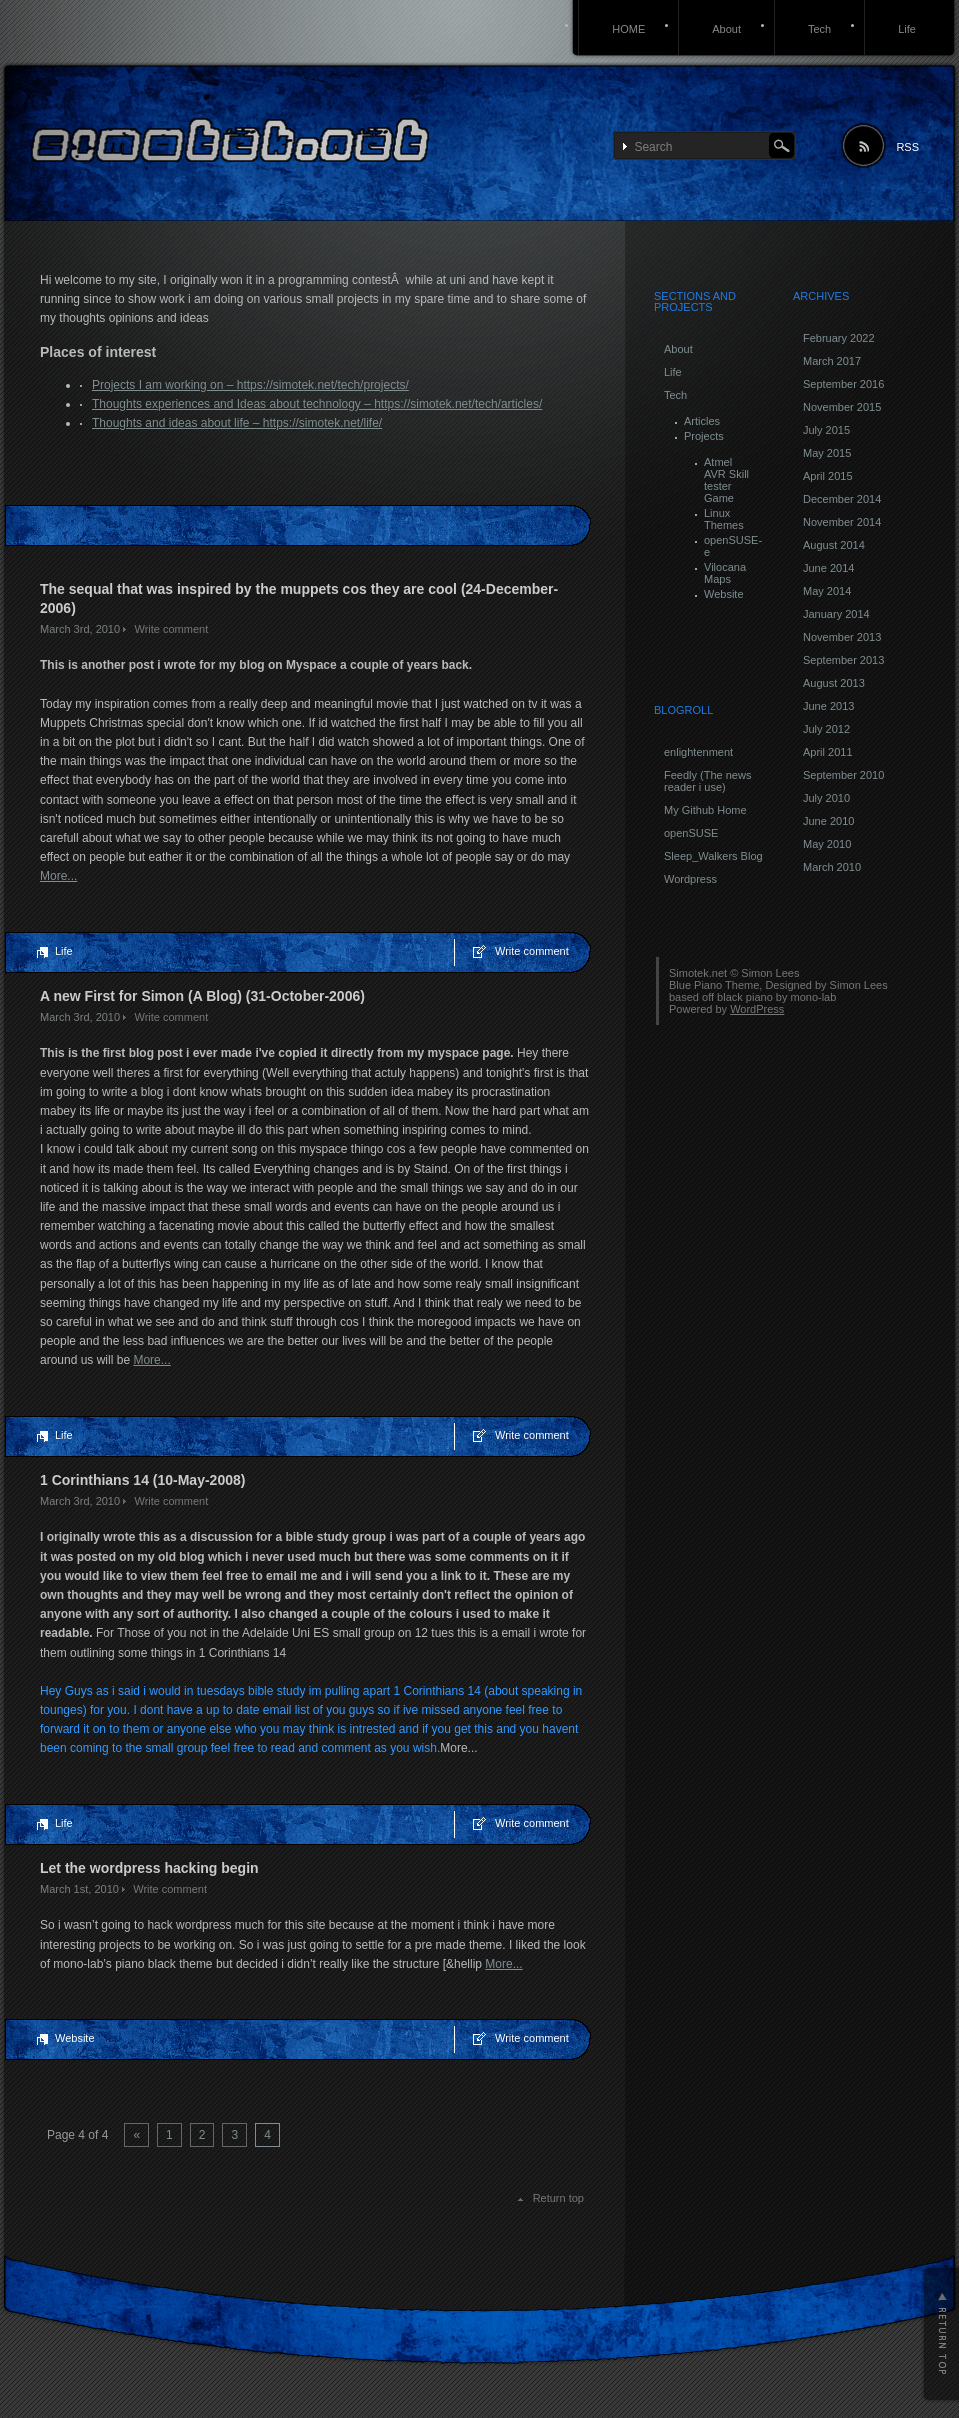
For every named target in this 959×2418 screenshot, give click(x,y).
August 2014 (834, 545)
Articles (702, 421)
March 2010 (832, 867)
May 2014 (827, 591)
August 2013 (834, 683)
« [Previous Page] (136, 2135)
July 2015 (826, 430)
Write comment (171, 629)
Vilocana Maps (725, 573)
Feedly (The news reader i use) (707, 781)
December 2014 (842, 499)
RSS (907, 147)
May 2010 (827, 844)
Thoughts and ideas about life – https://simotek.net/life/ (237, 423)
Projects (704, 436)
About (726, 29)
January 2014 (836, 614)
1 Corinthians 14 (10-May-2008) (142, 1480)
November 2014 (842, 522)
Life (907, 29)
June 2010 (828, 821)
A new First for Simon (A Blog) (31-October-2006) (202, 996)
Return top (558, 2198)
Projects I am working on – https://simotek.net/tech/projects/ (250, 385)
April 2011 (828, 752)
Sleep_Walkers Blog (713, 856)
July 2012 (826, 729)
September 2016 (843, 384)
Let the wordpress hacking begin (149, 1868)
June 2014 (828, 568)
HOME (628, 29)
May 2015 (827, 453)
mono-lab (814, 997)
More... (58, 876)
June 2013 (828, 706)
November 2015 (842, 407)
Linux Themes (724, 519)
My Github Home (705, 810)
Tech (819, 29)
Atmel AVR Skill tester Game (726, 480)
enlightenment (698, 752)
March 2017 (832, 361)
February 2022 (839, 338)
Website (75, 2038)
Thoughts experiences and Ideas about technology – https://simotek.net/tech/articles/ (317, 404)
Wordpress (690, 879)
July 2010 (826, 798)
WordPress (757, 1009)
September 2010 (843, 775)
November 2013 (842, 637)
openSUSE (691, 833)
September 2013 (843, 660)
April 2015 (828, 476)
